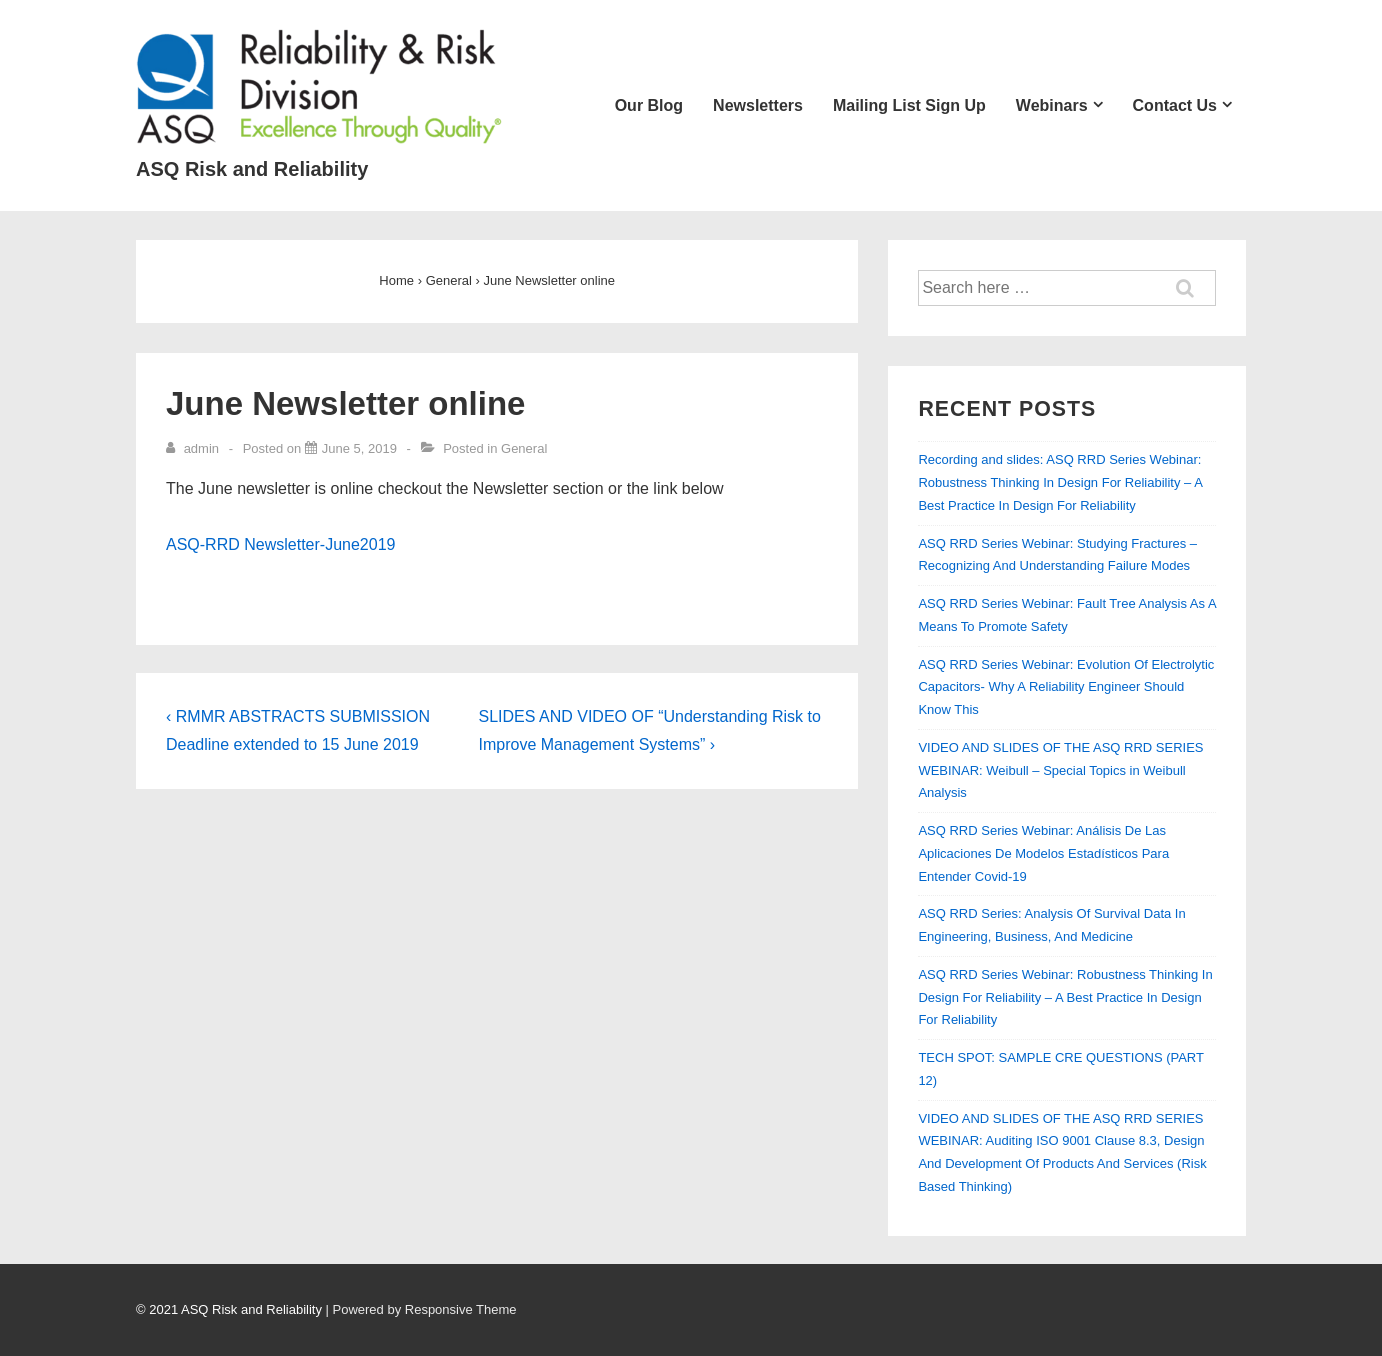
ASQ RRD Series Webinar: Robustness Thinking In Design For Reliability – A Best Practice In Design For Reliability (1065, 997)
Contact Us (1175, 105)
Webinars (1052, 105)
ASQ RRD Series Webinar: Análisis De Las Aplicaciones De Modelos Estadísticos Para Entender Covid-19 (1043, 853)
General (524, 448)
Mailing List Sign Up (909, 105)
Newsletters (758, 105)
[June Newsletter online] (359, 448)
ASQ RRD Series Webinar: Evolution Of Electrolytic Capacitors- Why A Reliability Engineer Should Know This (1066, 687)
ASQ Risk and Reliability (252, 169)
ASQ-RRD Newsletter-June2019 (280, 544)
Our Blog (649, 105)
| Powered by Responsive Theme (421, 1309)
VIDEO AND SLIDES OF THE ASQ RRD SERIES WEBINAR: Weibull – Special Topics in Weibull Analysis (1060, 770)
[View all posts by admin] (194, 448)
